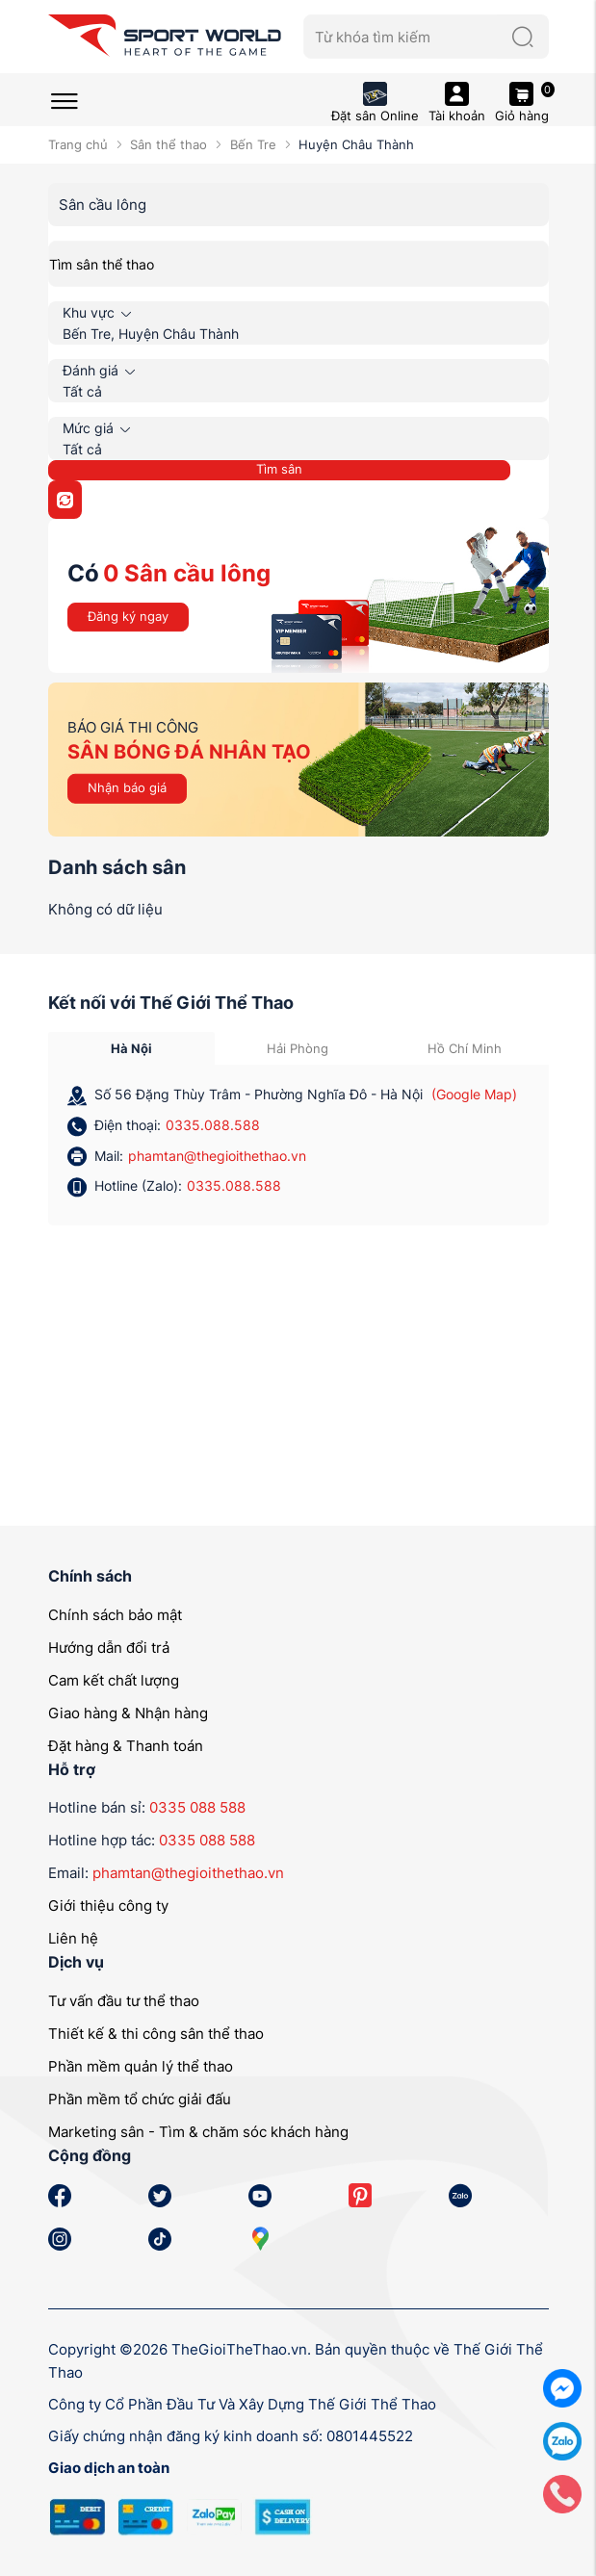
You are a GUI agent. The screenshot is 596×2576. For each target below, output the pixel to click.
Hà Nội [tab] (131, 1048)
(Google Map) (474, 1094)
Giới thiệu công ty (108, 1905)
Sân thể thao (168, 144)
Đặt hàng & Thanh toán (125, 1746)
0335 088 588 (197, 1807)
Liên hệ (73, 1938)
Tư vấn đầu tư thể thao (123, 2001)
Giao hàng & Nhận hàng (128, 1713)
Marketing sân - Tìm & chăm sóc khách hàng (198, 2132)
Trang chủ (78, 144)
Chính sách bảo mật (115, 1615)
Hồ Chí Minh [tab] (465, 1048)
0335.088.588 (213, 1125)
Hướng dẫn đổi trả (108, 1647)
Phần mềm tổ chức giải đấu (139, 2099)
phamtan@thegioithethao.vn (217, 1155)
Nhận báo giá (127, 787)
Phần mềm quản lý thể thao (140, 2066)
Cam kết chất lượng (113, 1680)
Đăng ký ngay (128, 616)
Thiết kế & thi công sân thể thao (156, 2033)
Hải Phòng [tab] (297, 1048)
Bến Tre (253, 144)
